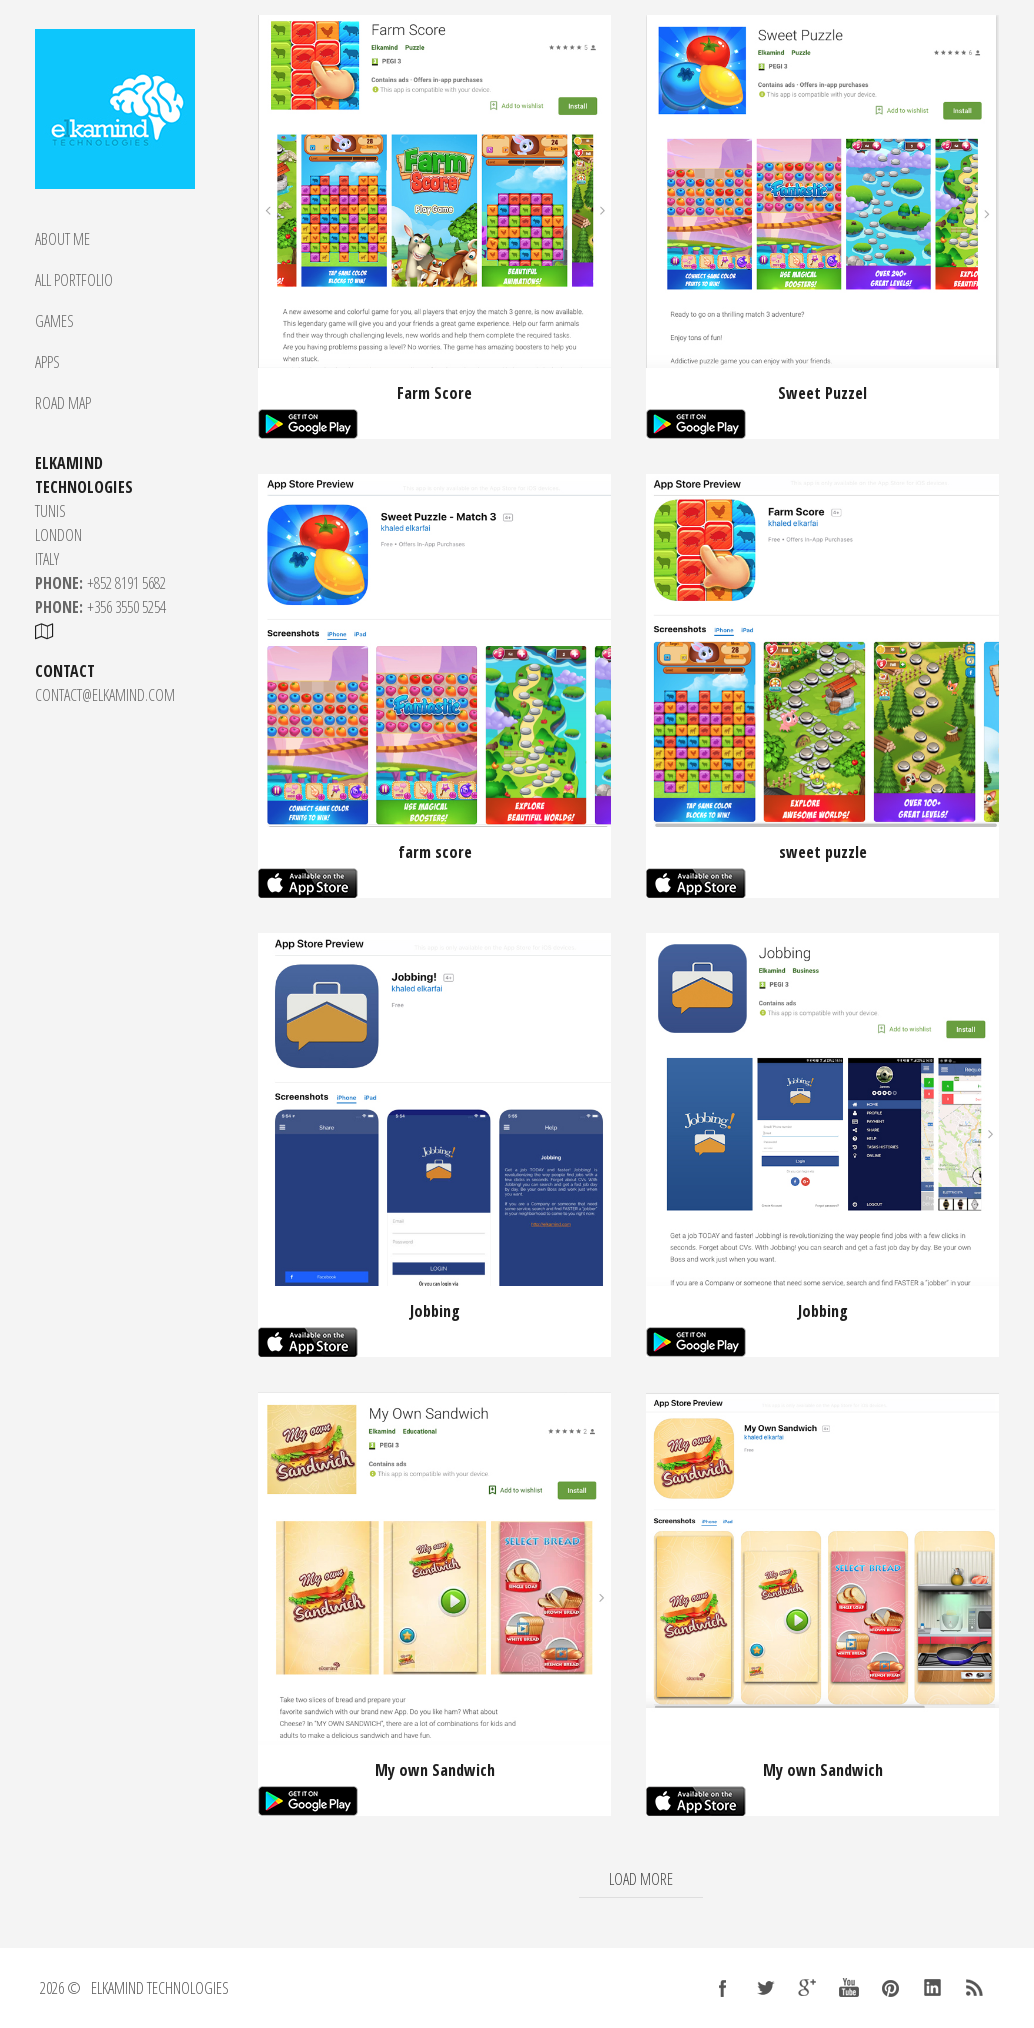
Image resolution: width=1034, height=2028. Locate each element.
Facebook (723, 1988)
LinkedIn (933, 1988)
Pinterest (891, 1988)
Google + (807, 1988)
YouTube (849, 1988)
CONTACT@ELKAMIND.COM (105, 695)
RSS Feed (975, 1988)
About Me (62, 239)
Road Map (63, 403)
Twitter (765, 1988)
